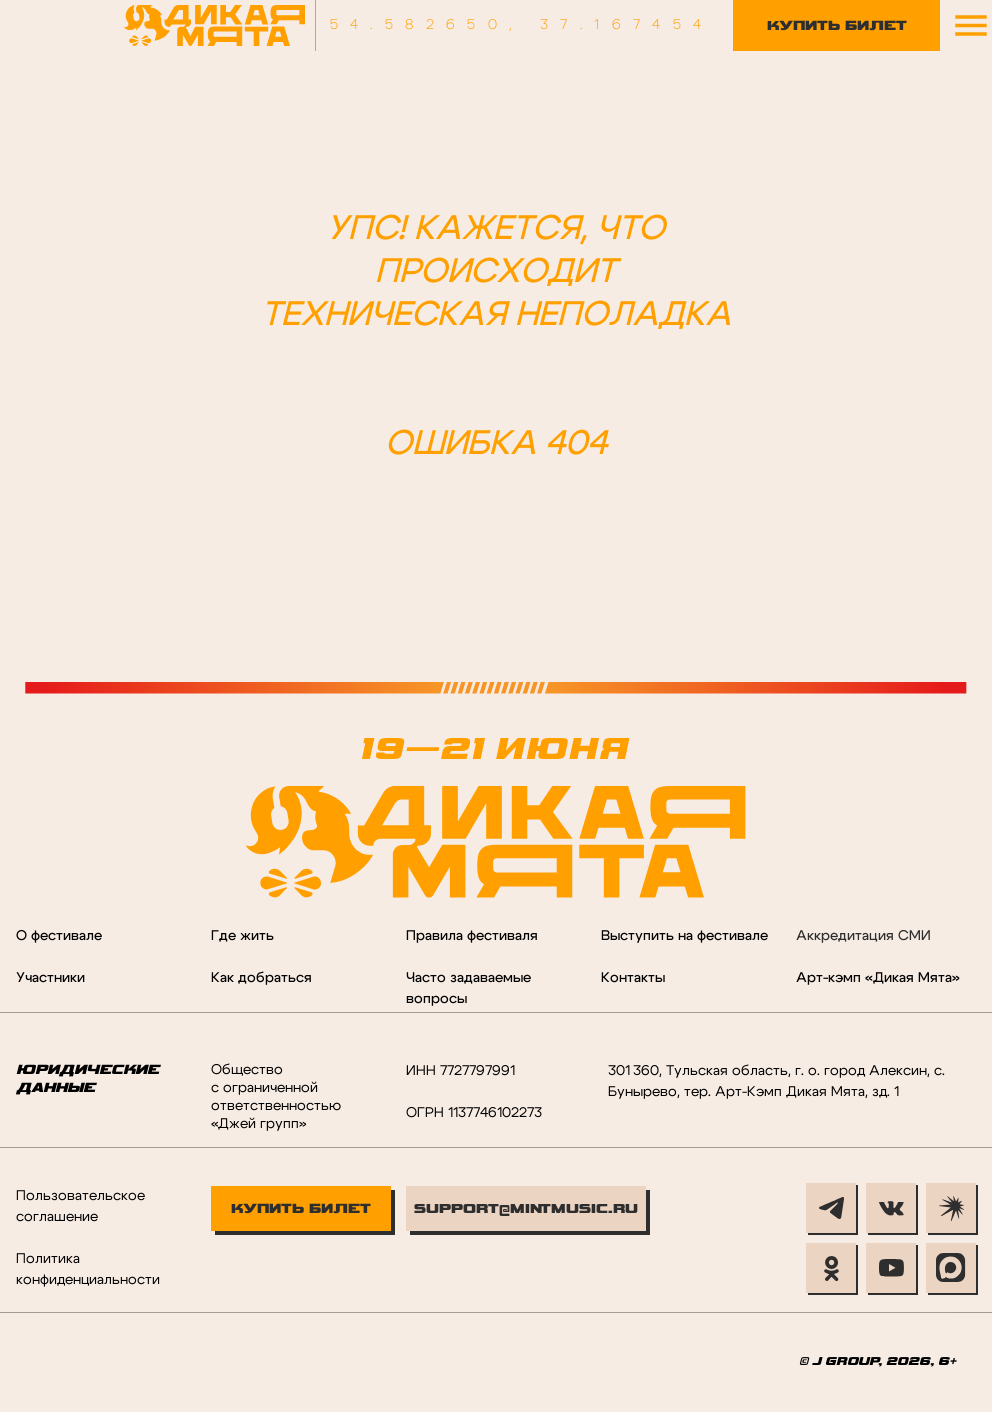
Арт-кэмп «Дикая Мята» (878, 978)
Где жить (242, 936)
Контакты (633, 978)
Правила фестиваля (472, 936)
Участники (50, 978)
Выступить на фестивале (684, 936)
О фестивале (59, 936)
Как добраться (261, 978)
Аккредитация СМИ (863, 936)
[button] (970, 25)
